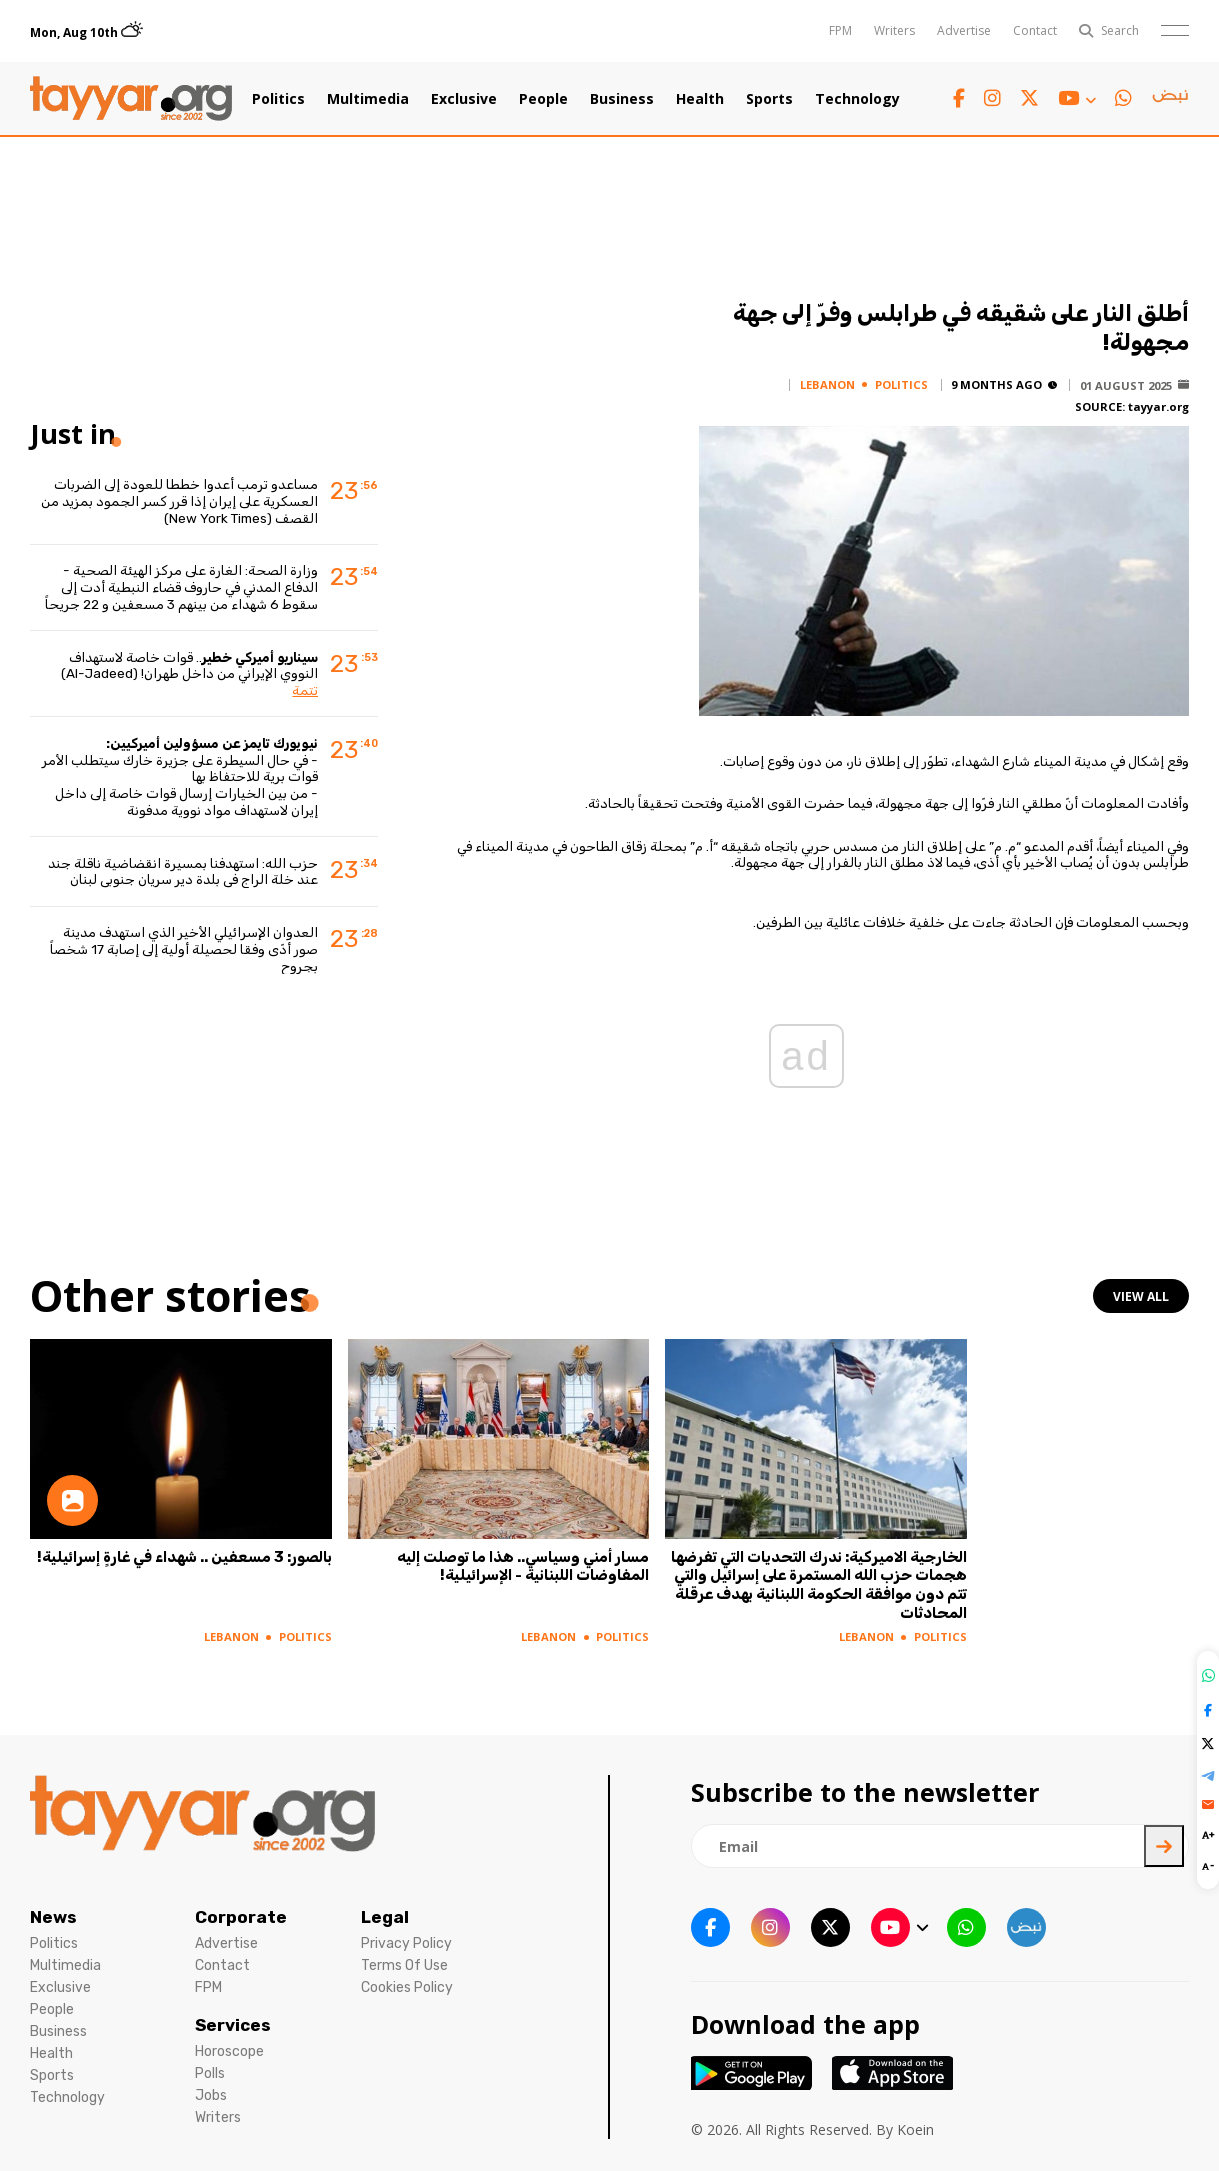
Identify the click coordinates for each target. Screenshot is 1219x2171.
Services (233, 2025)
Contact (1035, 30)
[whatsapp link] (1123, 98)
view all (1141, 1296)
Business (622, 99)
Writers (894, 30)
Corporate (241, 1917)
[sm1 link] (1170, 99)
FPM (840, 30)
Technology (857, 99)
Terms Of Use (404, 1965)
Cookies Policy (407, 1987)
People (543, 99)
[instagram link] (992, 98)
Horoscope (229, 2051)
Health (700, 99)
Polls (210, 2073)
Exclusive (464, 99)
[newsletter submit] (1164, 1846)
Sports (769, 99)
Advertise (964, 30)
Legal (385, 1917)
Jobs (211, 2095)
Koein (915, 2129)
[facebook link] (959, 98)
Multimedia (368, 99)
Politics (278, 99)
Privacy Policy (406, 1943)
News (53, 1917)
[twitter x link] (1029, 98)
